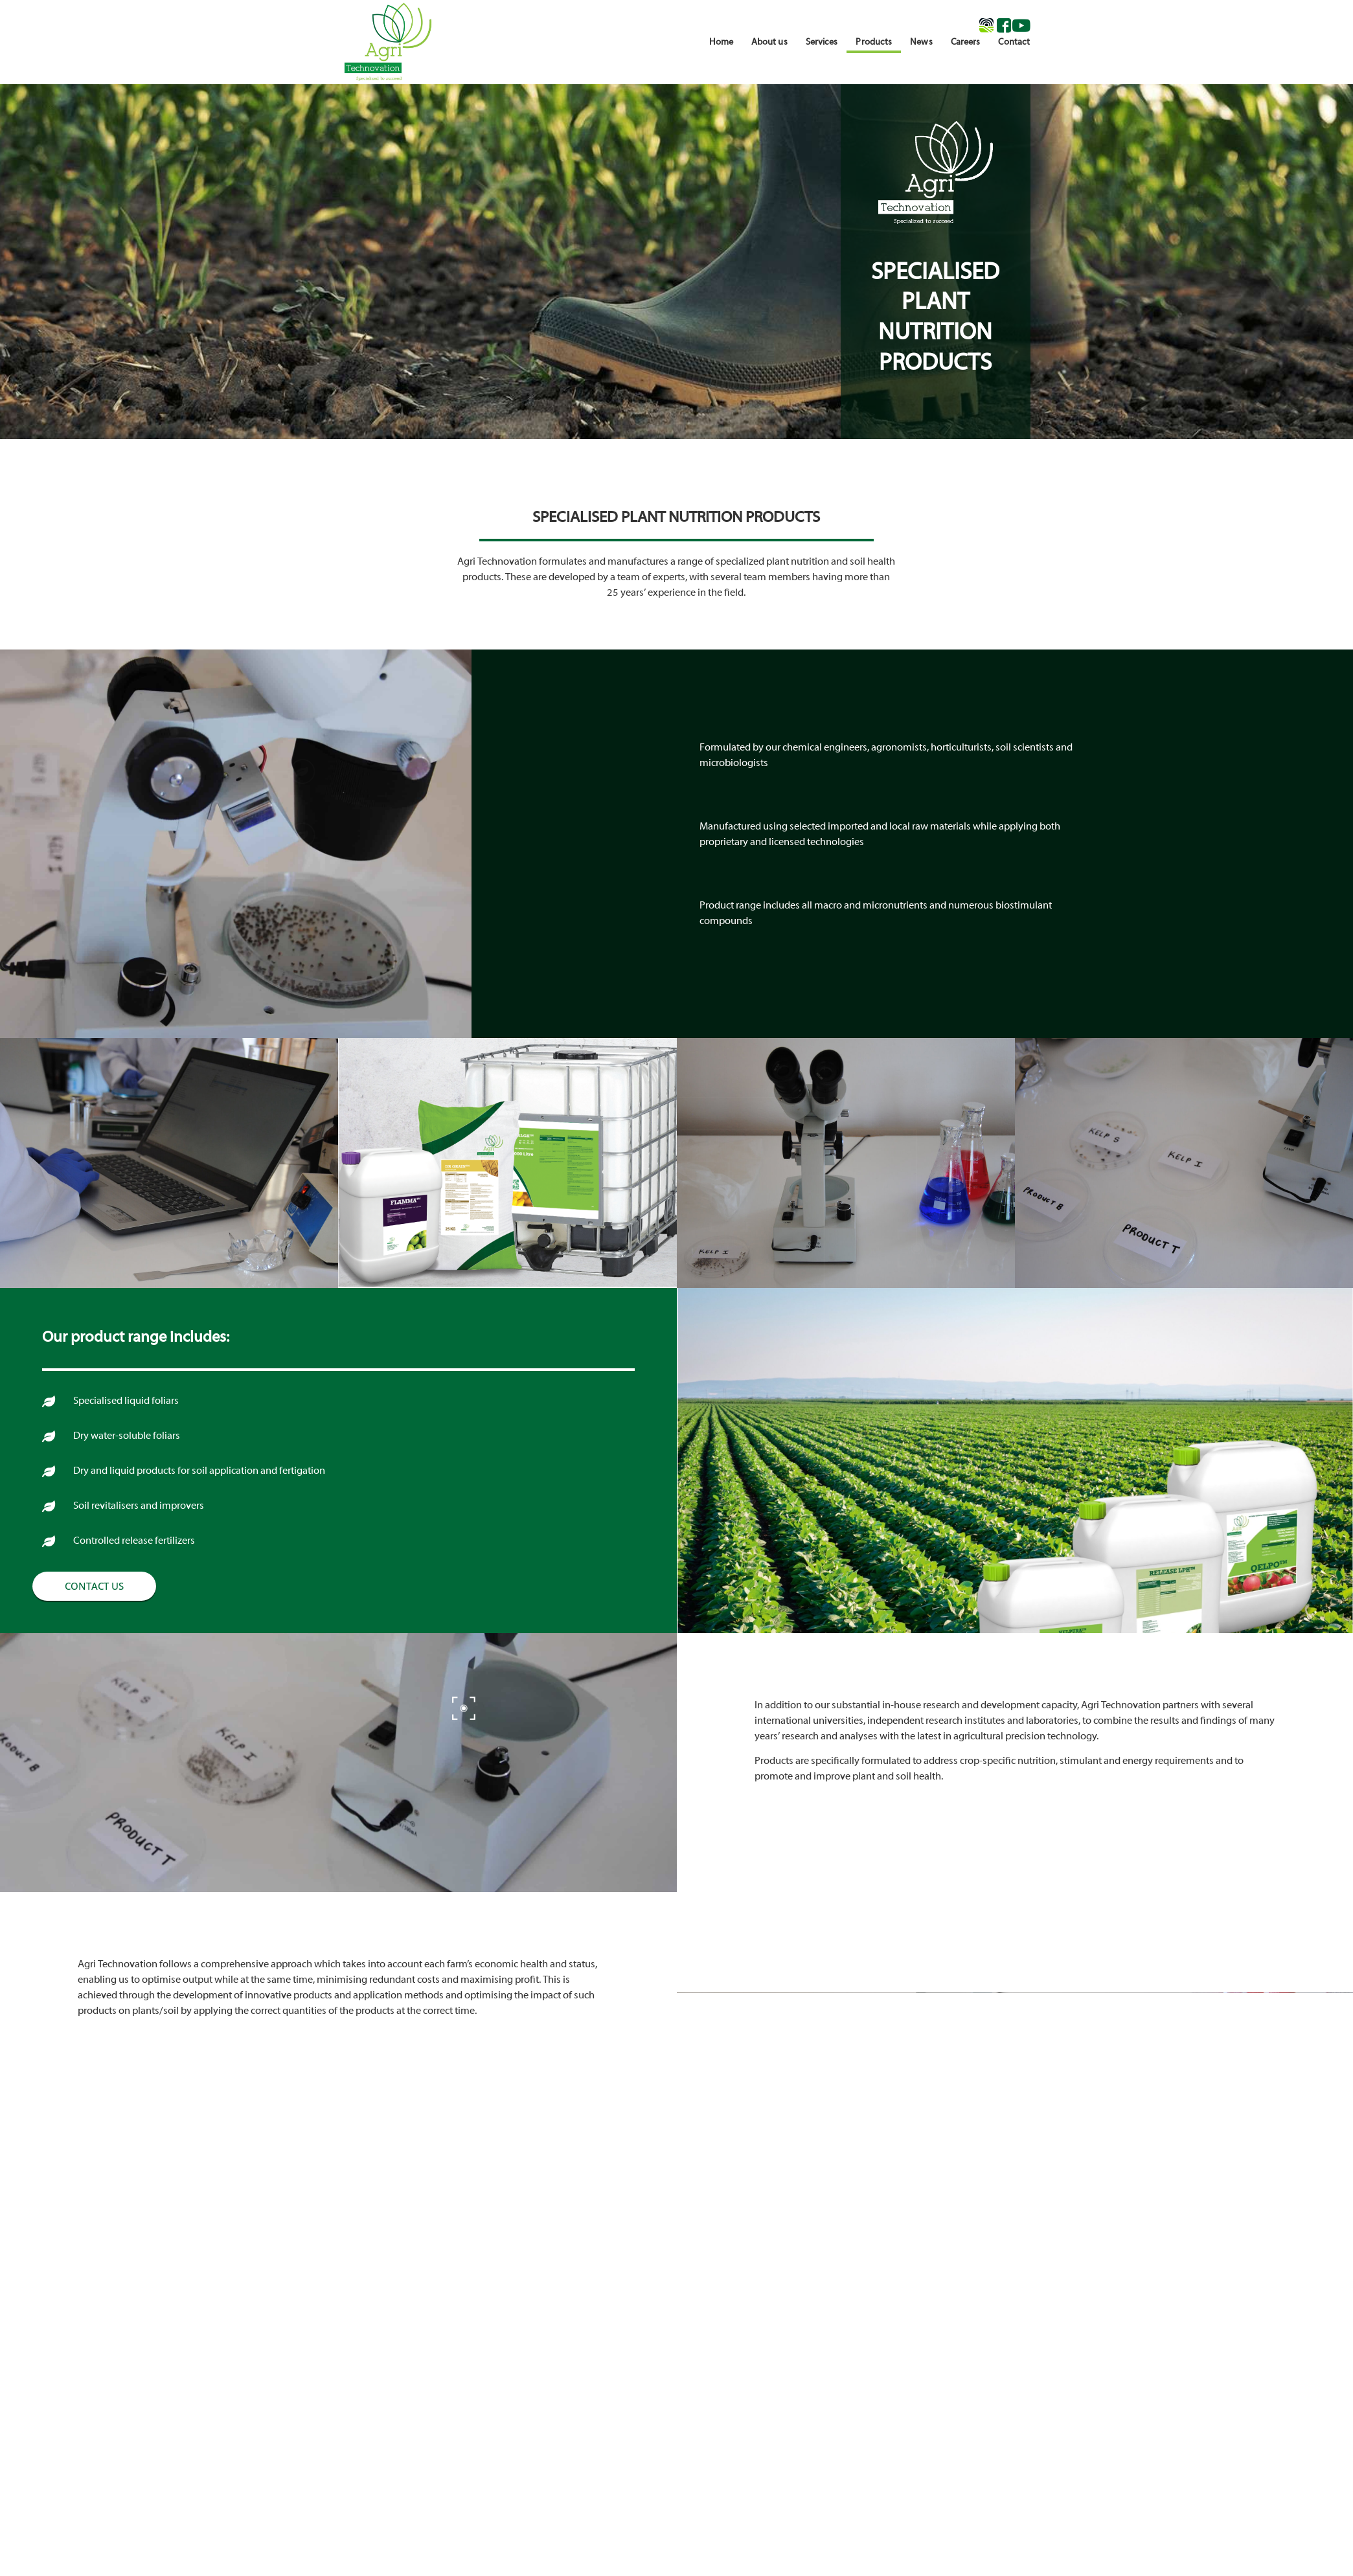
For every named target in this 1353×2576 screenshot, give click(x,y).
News (921, 42)
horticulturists (961, 748)
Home (721, 42)
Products (874, 42)
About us (769, 42)
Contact (1014, 42)
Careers (966, 42)
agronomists (899, 748)
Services (822, 42)
